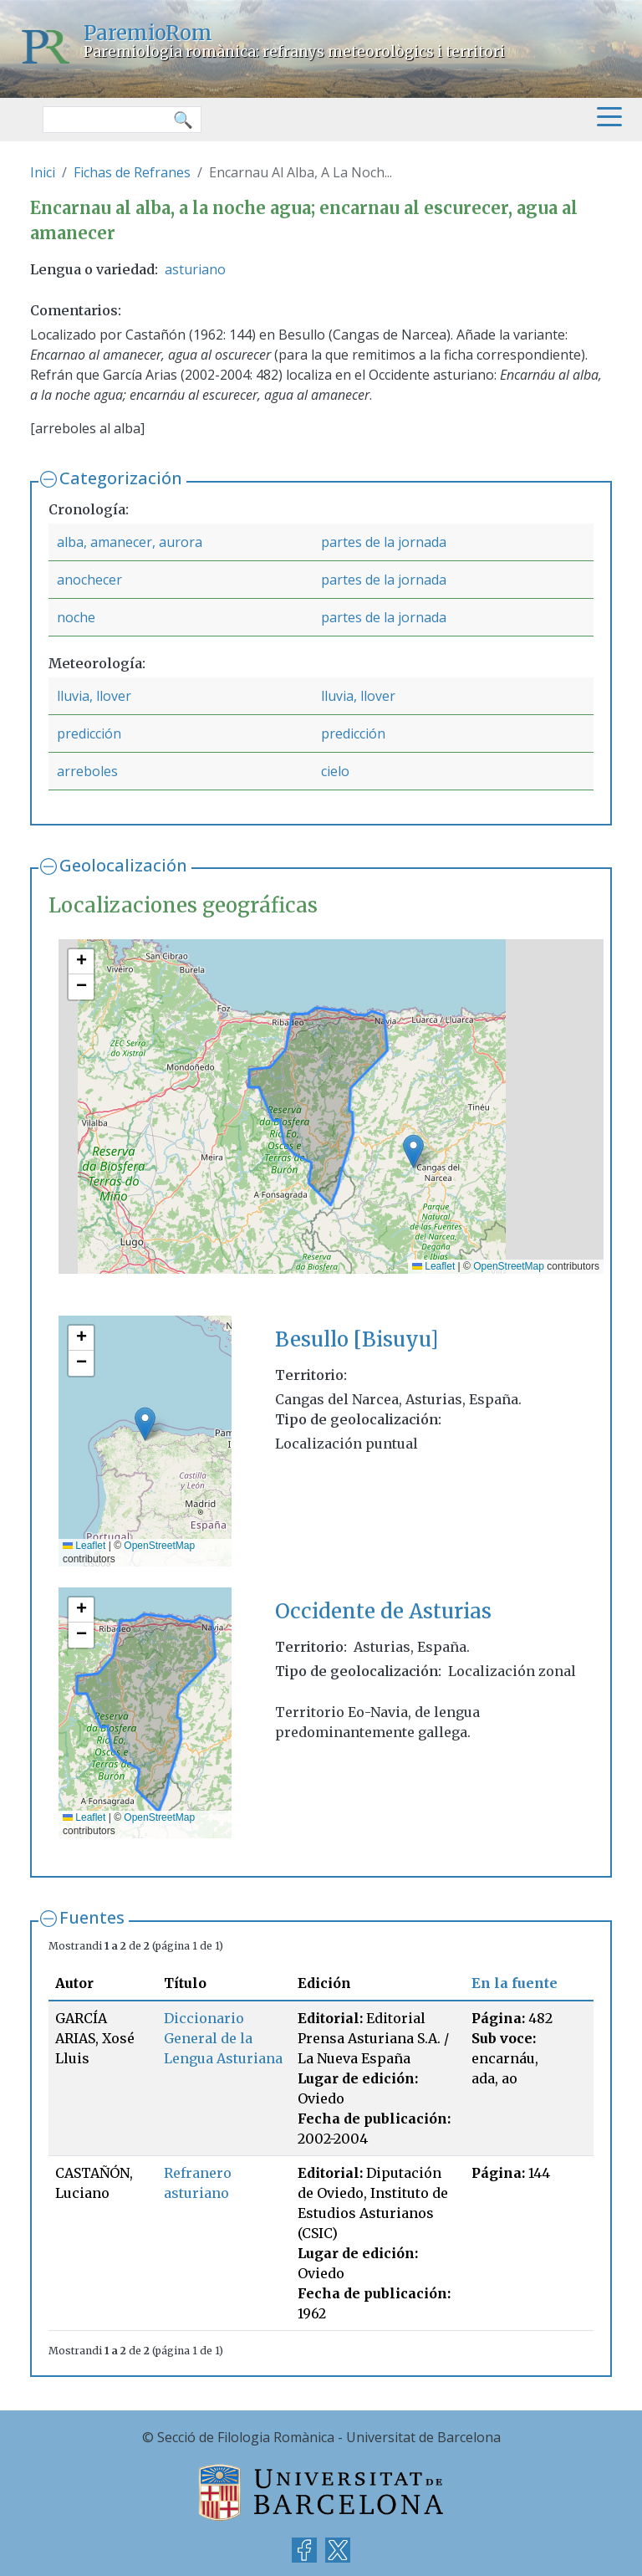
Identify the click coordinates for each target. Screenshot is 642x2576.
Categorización (120, 478)
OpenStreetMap (508, 1266)
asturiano (195, 269)
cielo (335, 771)
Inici (42, 172)
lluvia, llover (94, 696)
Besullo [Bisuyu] (356, 1339)
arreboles (87, 771)
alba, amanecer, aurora (129, 542)
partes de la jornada (383, 542)
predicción (89, 733)
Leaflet (433, 1266)
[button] (413, 1151)
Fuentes (92, 1917)
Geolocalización (123, 865)
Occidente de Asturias (383, 1611)
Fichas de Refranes (132, 172)
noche (76, 617)
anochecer (89, 579)
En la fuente (514, 1983)
